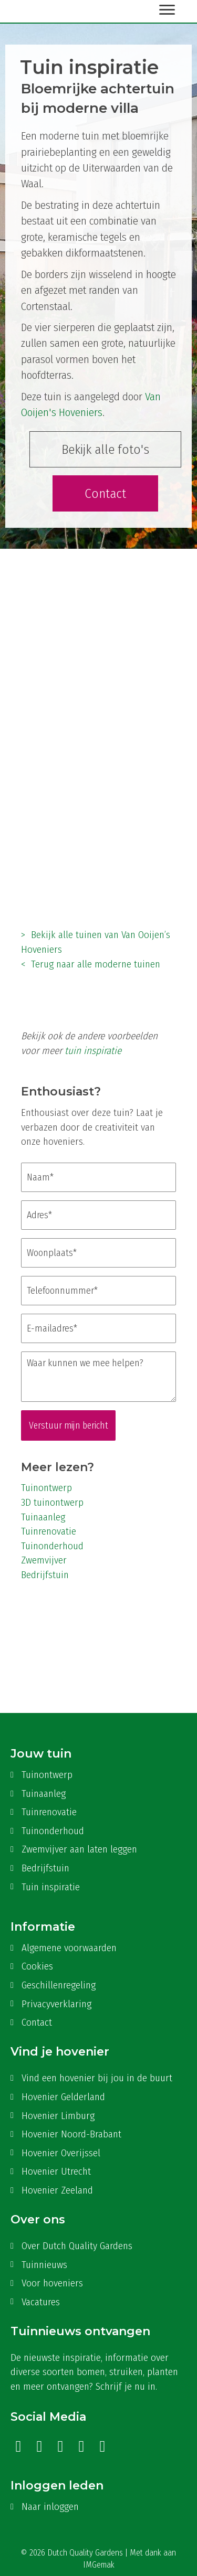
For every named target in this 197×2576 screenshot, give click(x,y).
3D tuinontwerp (52, 1502)
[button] (105, 449)
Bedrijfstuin (45, 1575)
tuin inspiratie (93, 1051)
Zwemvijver (44, 1560)
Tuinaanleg (43, 1517)
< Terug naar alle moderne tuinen (90, 964)
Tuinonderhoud (52, 1546)
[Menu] (167, 10)
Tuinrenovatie (48, 1531)
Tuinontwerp (46, 1488)
